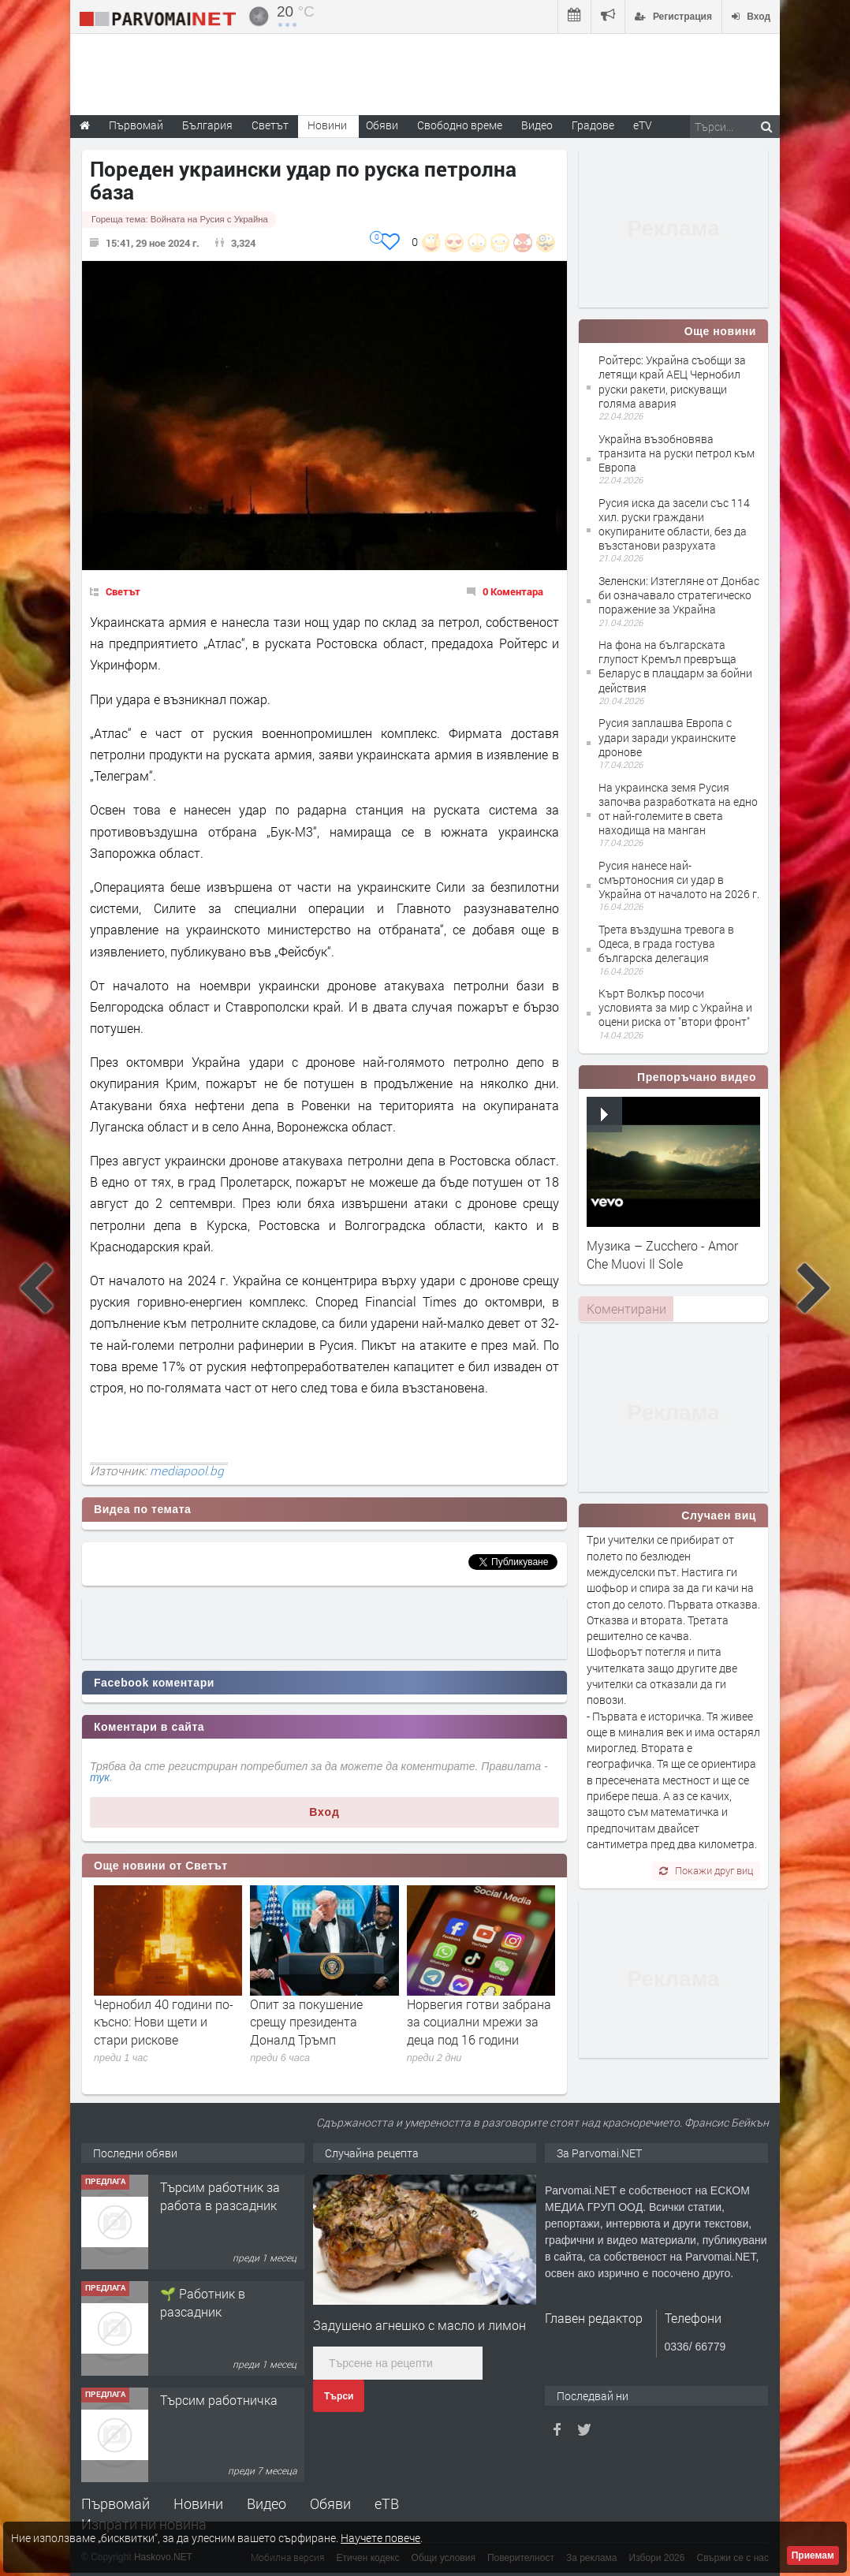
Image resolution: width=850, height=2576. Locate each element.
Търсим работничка (219, 2399)
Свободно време (459, 124)
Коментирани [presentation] (626, 1308)
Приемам (813, 2555)
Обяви (330, 2503)
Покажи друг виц (706, 1870)
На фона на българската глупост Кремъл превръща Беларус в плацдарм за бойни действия (675, 666)
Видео (266, 2503)
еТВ (387, 2503)
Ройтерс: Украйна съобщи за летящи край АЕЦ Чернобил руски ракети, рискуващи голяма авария (672, 381)
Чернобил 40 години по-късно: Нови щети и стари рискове (163, 2022)
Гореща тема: (179, 219)
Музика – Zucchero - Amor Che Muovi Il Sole (662, 1254)
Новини (327, 124)
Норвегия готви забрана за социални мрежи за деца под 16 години (479, 2022)
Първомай (115, 2503)
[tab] (626, 1309)
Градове (593, 124)
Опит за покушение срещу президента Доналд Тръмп (306, 2022)
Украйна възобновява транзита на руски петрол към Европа (676, 453)
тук (100, 1777)
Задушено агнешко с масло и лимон (419, 2325)
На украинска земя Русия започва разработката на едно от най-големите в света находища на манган (678, 809)
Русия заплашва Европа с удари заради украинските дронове (667, 737)
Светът (123, 591)
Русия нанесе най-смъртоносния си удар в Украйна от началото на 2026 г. (678, 879)
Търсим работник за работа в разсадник (220, 2196)
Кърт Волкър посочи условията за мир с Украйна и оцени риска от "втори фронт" (675, 1007)
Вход (324, 1812)
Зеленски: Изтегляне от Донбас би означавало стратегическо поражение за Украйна (678, 595)
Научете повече (380, 2537)
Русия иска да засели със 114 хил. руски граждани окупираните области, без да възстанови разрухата (674, 524)
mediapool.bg (187, 1470)
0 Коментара (513, 591)
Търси (338, 2396)
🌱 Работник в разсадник (202, 2302)
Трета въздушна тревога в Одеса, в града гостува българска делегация (666, 943)
